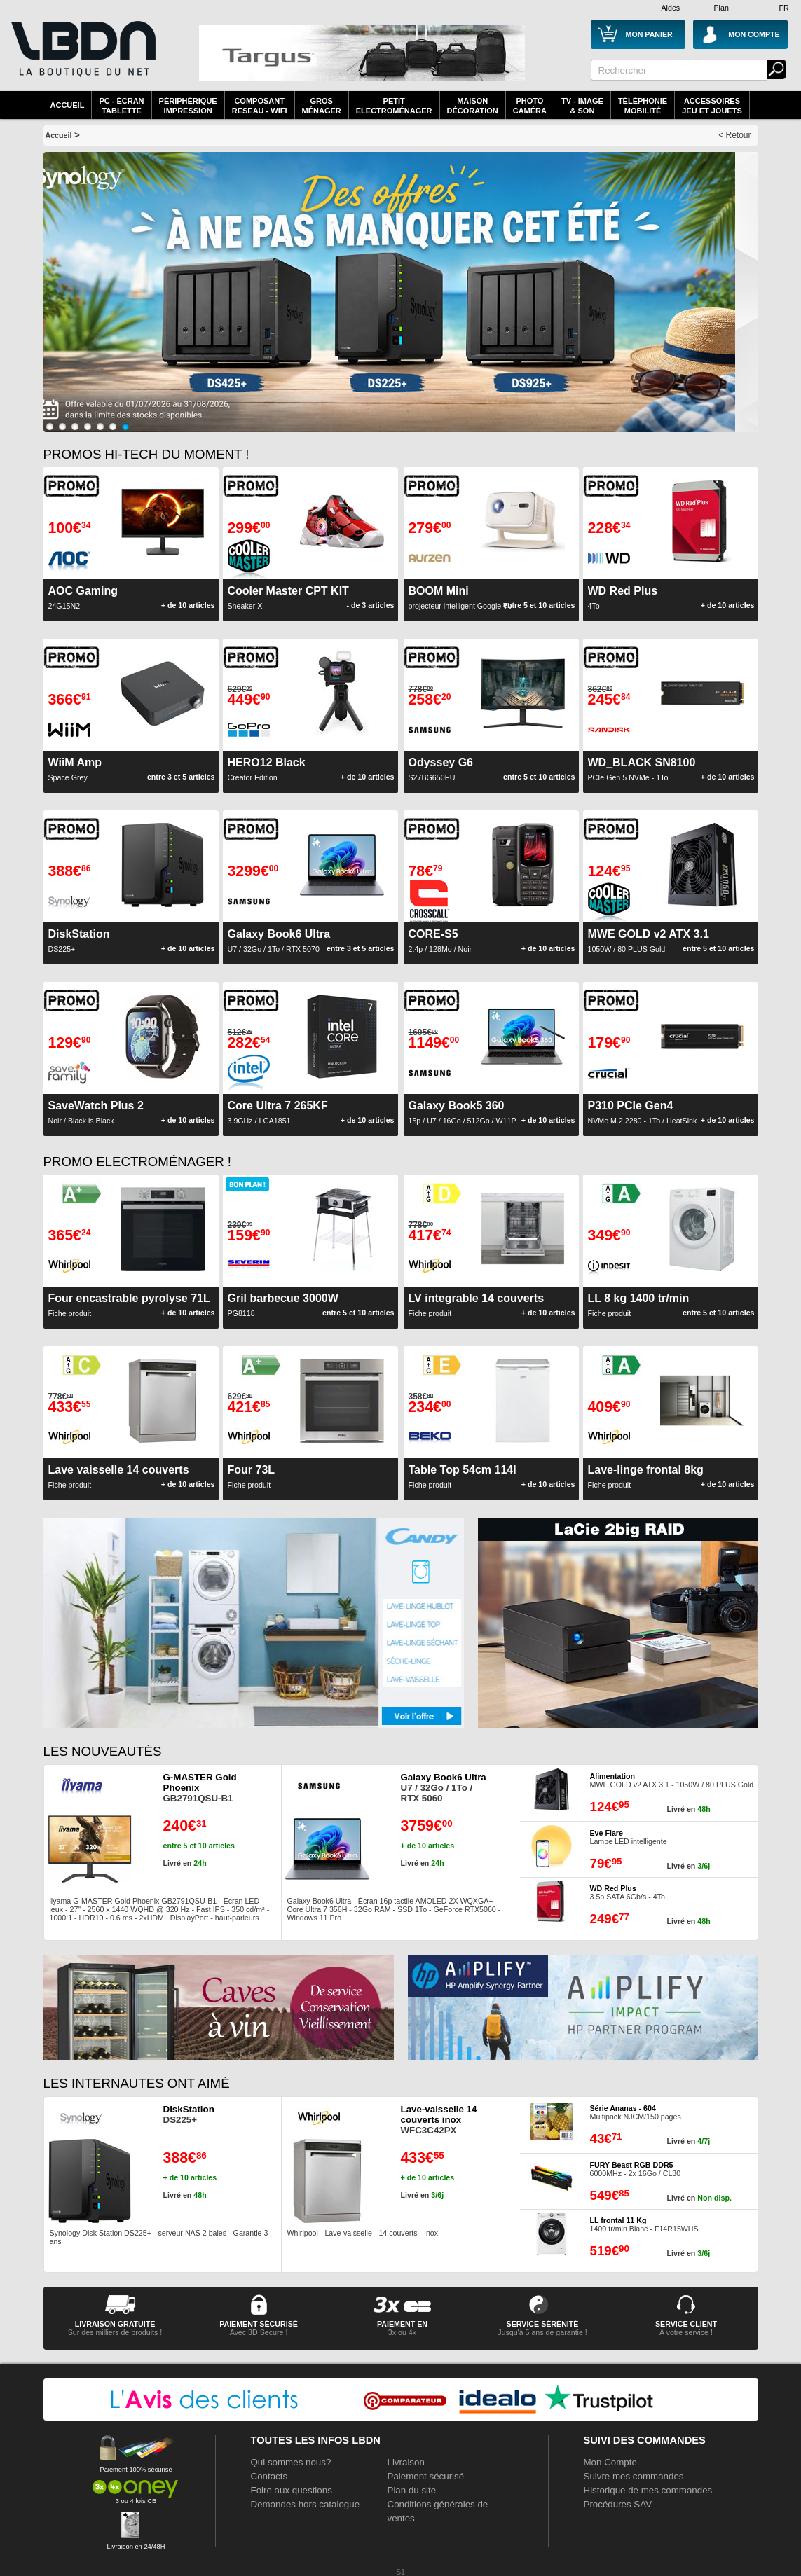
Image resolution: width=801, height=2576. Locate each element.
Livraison (406, 2462)
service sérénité (543, 2324)
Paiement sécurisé (426, 2476)
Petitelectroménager (394, 106)
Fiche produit (251, 1476)
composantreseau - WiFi (259, 106)
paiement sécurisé (258, 2324)
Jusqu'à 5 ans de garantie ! (542, 2332)
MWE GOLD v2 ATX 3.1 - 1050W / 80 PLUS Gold (672, 1780)
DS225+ (188, 2114)
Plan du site (412, 2490)
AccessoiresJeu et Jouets (712, 106)
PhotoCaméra (530, 106)
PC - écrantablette (121, 106)
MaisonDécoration (472, 106)
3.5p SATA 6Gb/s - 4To (627, 1892)
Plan (721, 8)
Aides (671, 8)
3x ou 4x (402, 2332)
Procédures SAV (618, 2504)
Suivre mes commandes (634, 2476)
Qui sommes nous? (291, 2462)
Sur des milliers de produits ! (115, 2332)
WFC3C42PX (439, 2119)
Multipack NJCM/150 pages (635, 2112)
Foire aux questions (291, 2490)
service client (686, 2324)
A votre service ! (686, 2332)
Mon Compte (610, 2462)
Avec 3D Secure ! (259, 2332)
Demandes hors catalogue (305, 2504)
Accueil (67, 105)
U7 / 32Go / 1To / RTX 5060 (443, 1787)
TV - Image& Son (582, 106)
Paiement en (402, 2324)
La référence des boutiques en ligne (82, 57)
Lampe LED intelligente (628, 1837)
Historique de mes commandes (648, 2490)
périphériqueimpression (188, 106)
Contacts (269, 2476)
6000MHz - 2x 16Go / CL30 (635, 2169)
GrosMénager (321, 106)
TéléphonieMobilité (642, 106)
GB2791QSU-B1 (200, 1787)
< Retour (734, 135)
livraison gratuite (115, 2324)
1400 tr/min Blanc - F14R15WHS (644, 2224)
